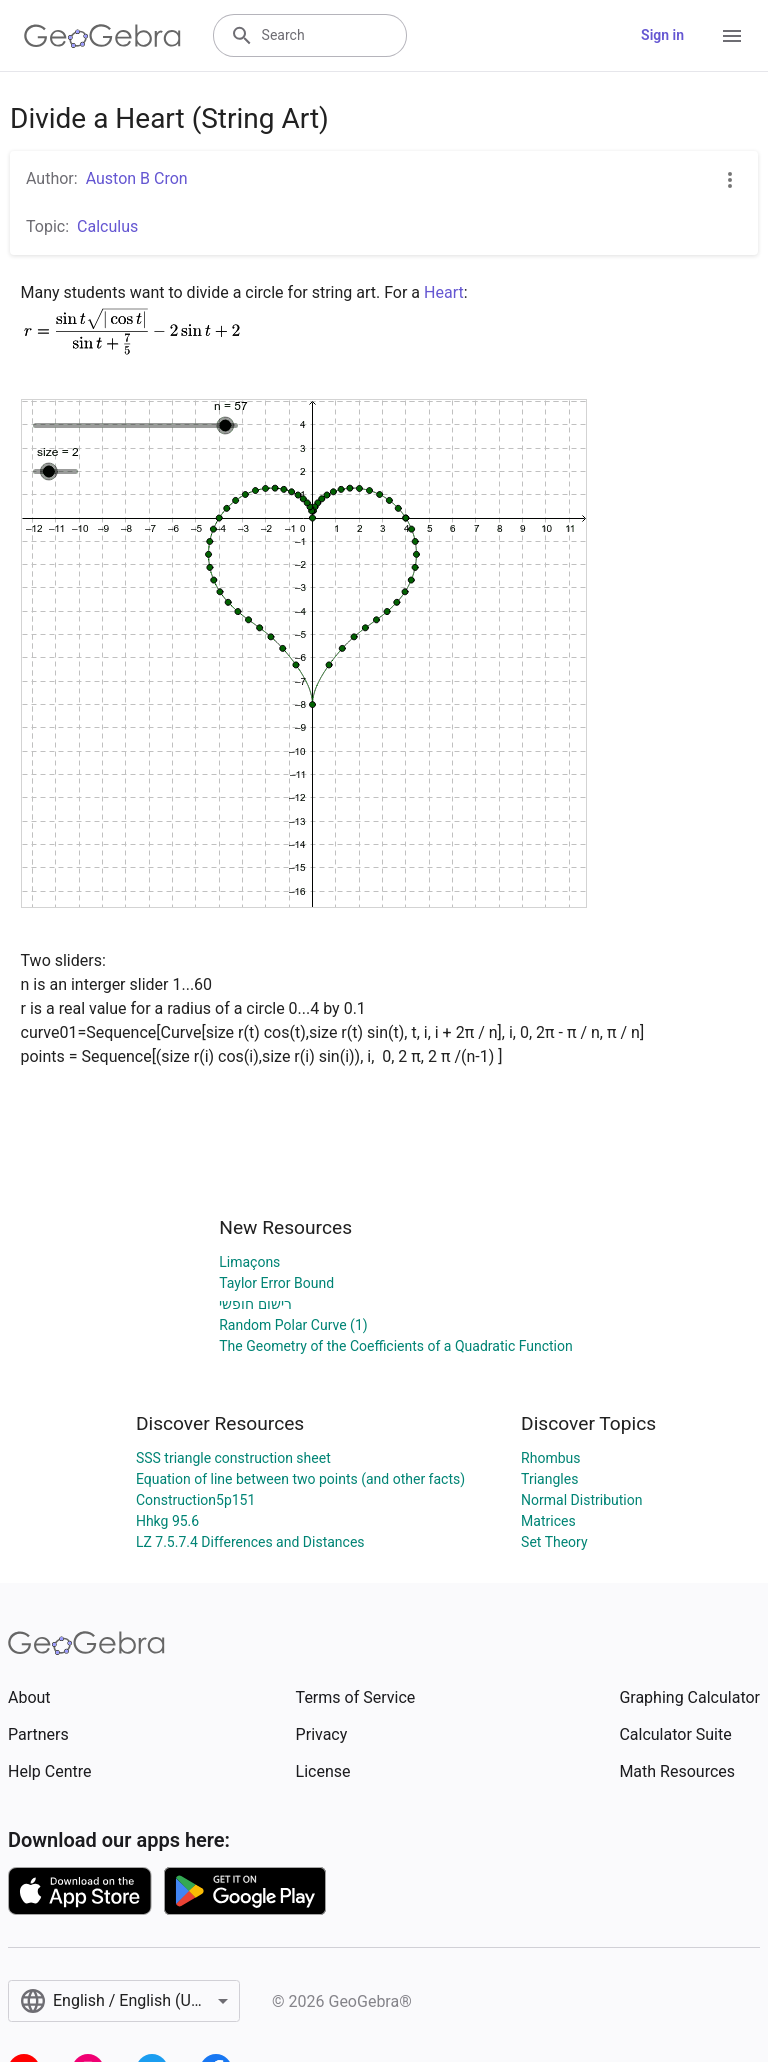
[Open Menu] (732, 36)
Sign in (662, 35)
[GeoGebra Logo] (102, 36)
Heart (444, 292)
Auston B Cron (137, 178)
